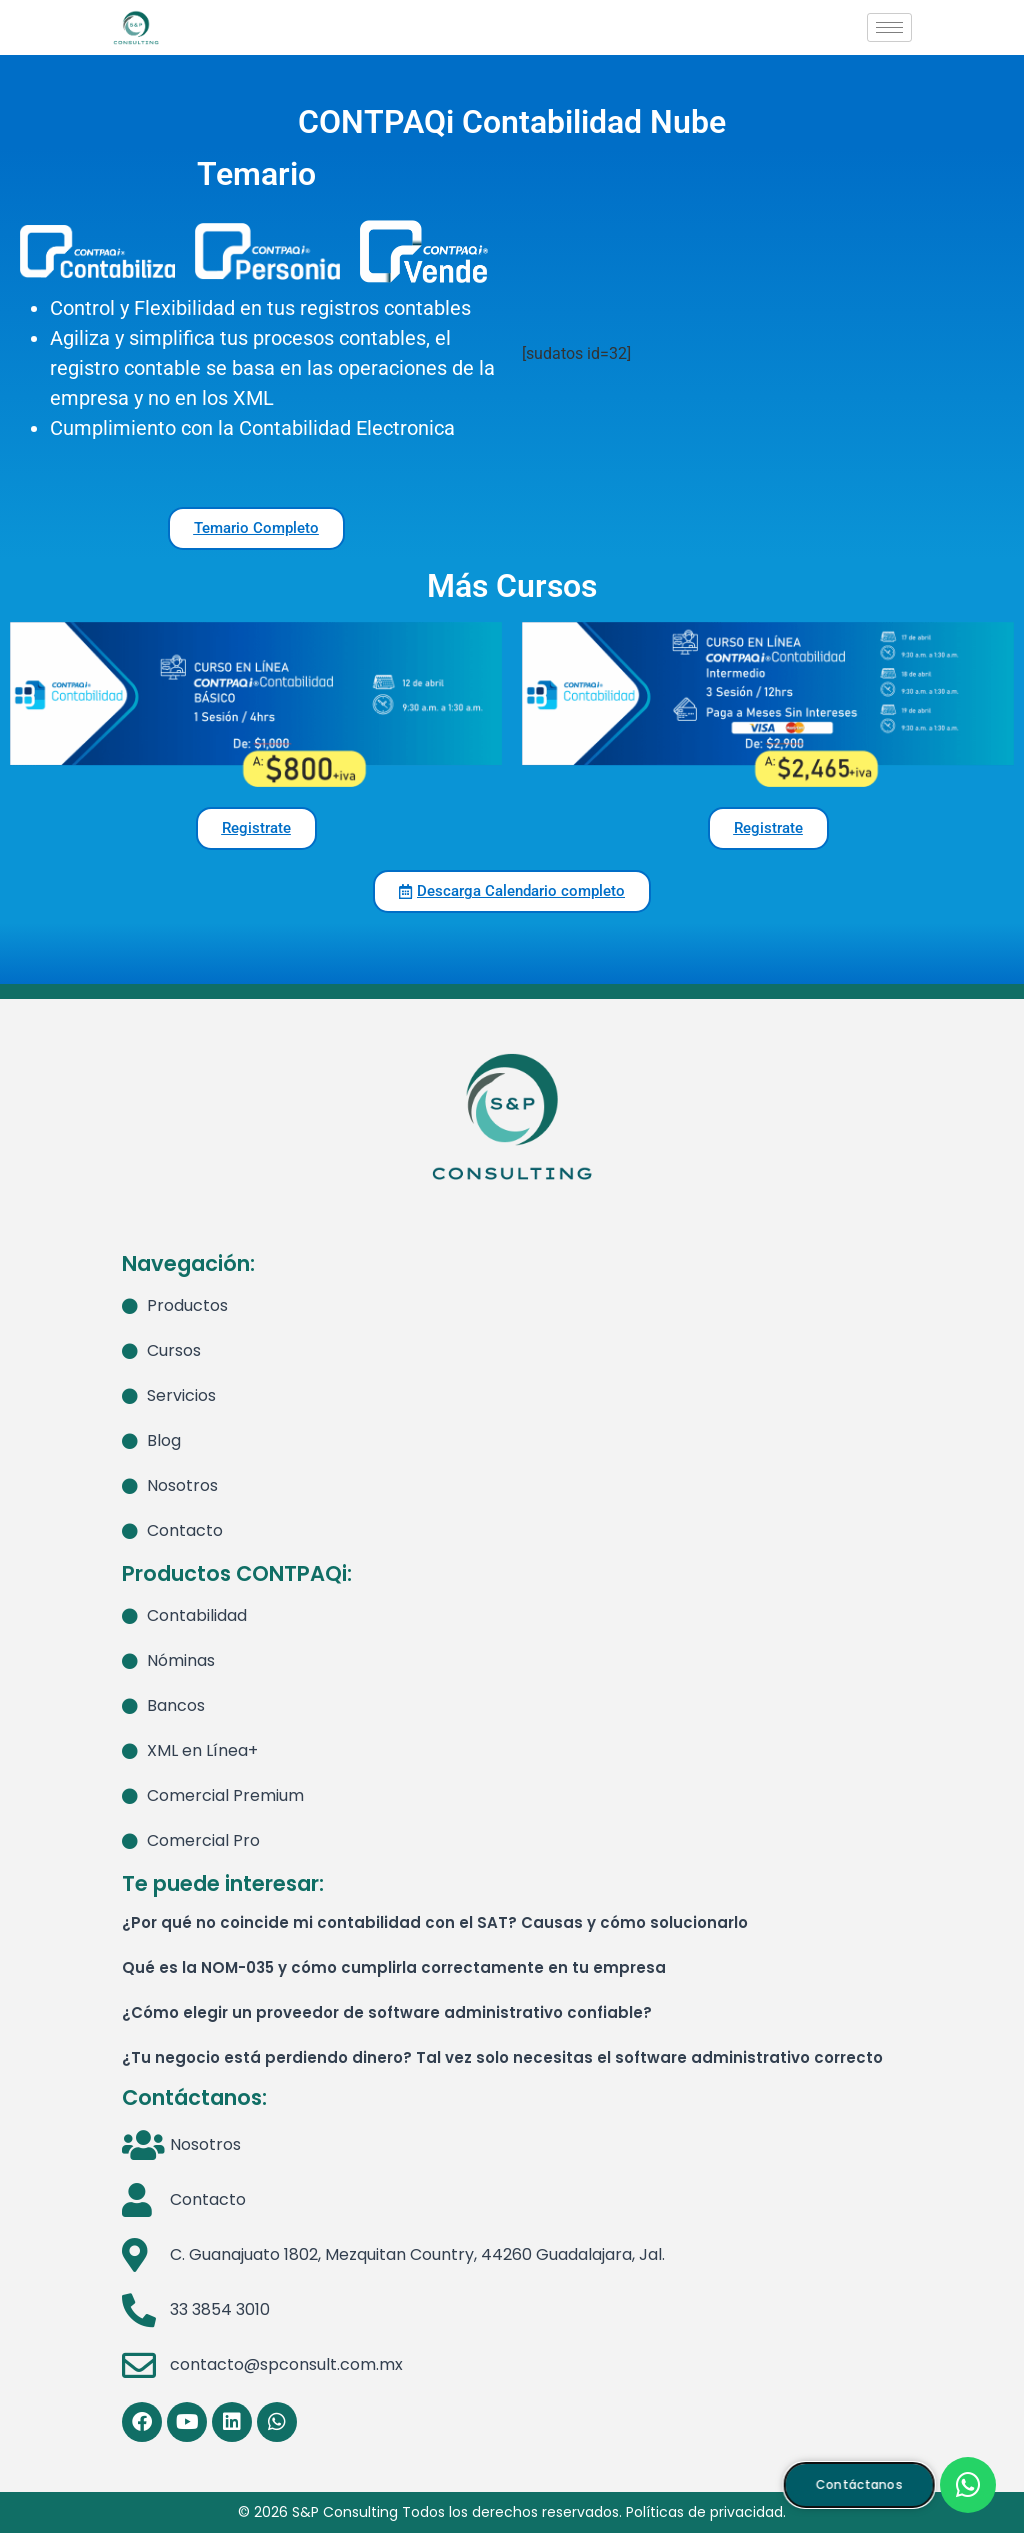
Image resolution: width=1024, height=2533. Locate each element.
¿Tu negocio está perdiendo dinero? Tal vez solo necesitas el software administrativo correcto (502, 2057)
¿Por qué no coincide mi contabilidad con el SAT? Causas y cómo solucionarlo (435, 1922)
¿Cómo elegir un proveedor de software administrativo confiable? (387, 2012)
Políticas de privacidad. (706, 2512)
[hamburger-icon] (889, 27)
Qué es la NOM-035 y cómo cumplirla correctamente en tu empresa (394, 1967)
